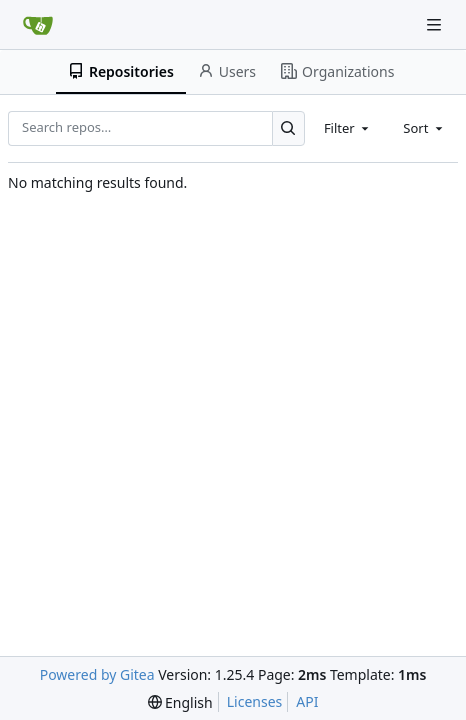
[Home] (38, 25)
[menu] (180, 702)
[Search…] (288, 128)
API (307, 701)
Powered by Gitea (97, 674)
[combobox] (348, 128)
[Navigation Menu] (436, 24)
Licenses (255, 701)
